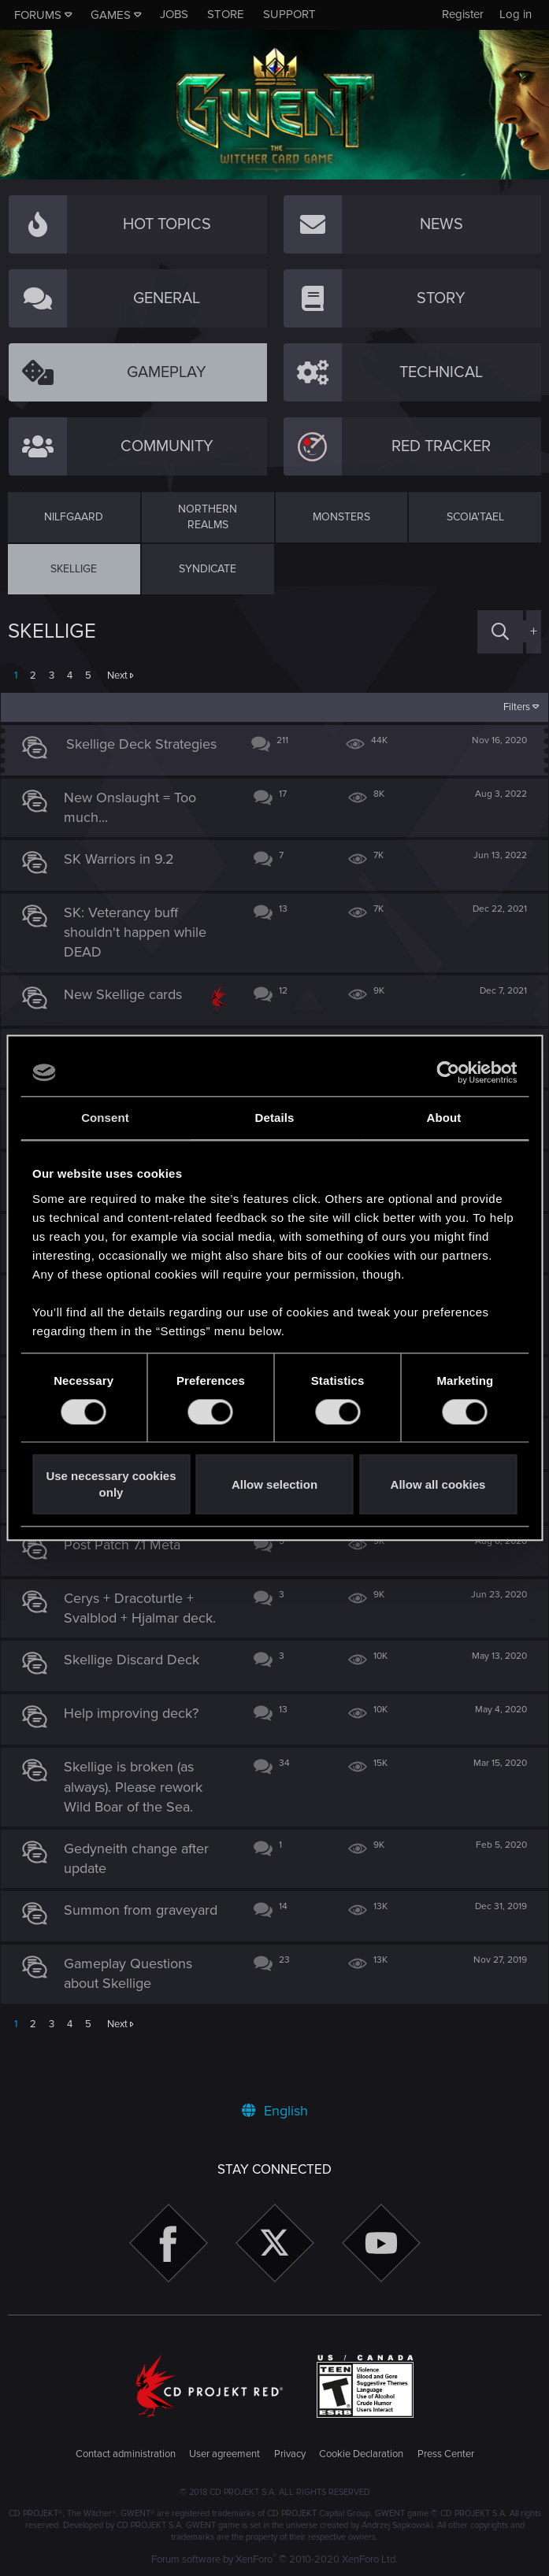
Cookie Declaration (361, 2454)
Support (289, 14)
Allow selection (274, 1484)
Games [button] (111, 15)
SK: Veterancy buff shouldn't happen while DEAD (142, 940)
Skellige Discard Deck (138, 1695)
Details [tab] (275, 1117)
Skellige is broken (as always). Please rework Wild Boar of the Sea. (140, 1822)
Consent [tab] (105, 1117)
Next (117, 675)
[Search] (500, 631)
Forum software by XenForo (274, 2559)
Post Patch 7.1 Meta (129, 1581)
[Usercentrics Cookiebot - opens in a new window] (448, 1072)
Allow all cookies (438, 1484)
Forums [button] (37, 15)
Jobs (174, 14)
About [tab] (444, 1117)
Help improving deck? (138, 1749)
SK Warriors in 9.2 (126, 866)
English (275, 2110)
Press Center (445, 2454)
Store (225, 14)
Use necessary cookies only (111, 1485)
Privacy (290, 2454)
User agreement (224, 2454)
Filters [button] (509, 707)
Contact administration (126, 2454)
